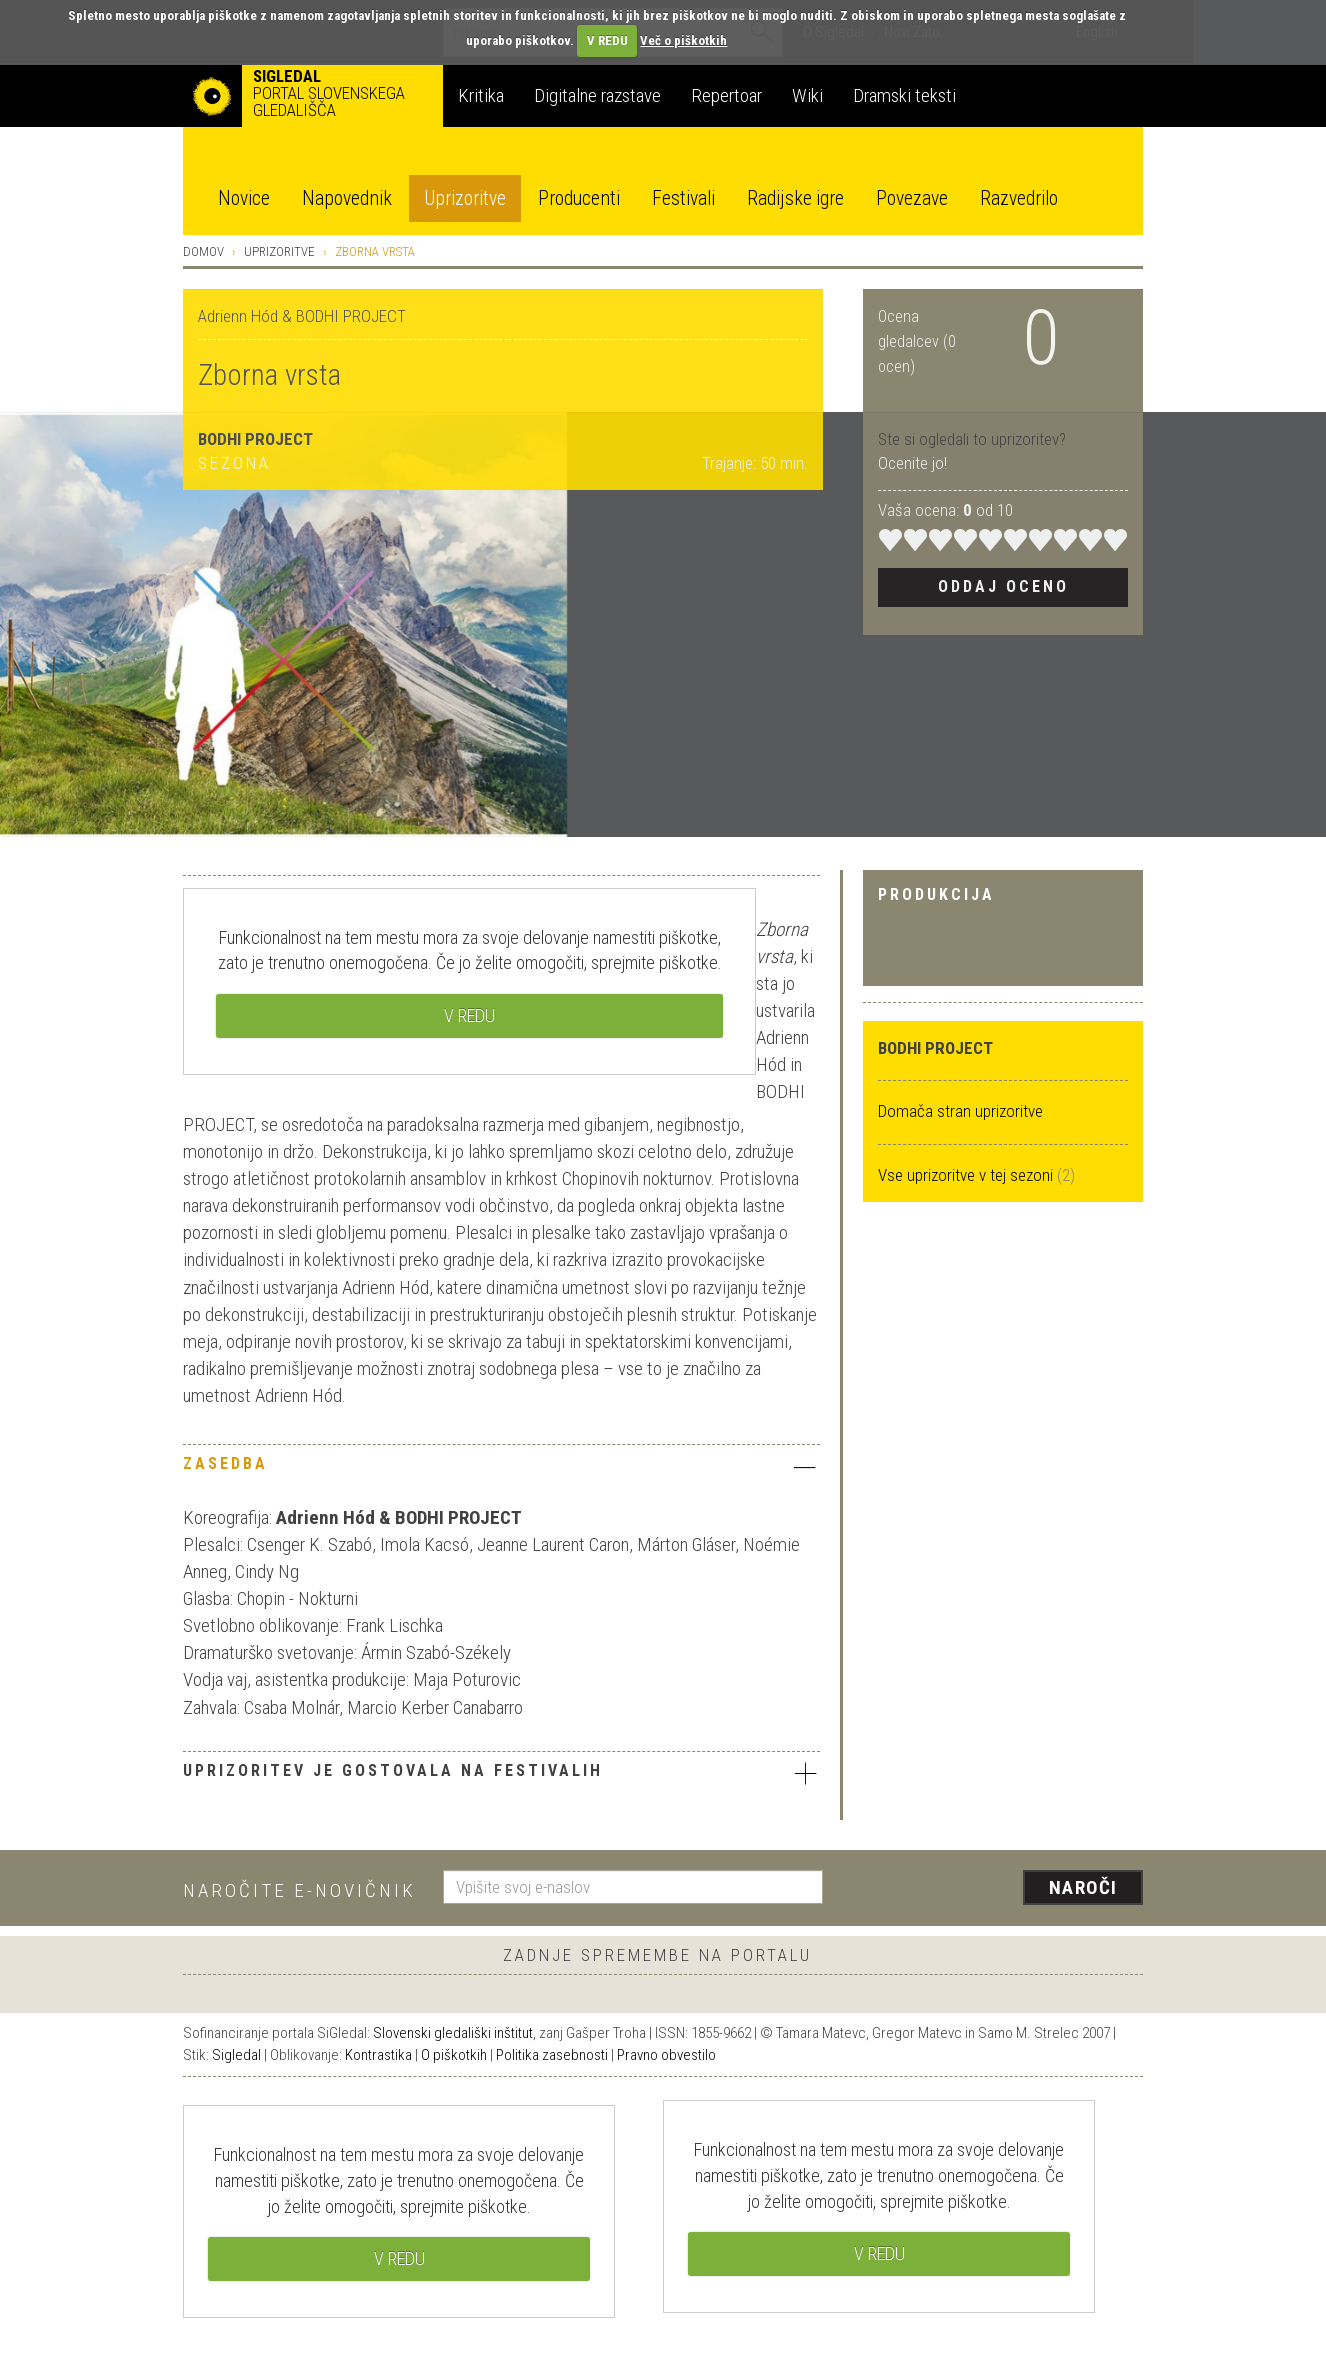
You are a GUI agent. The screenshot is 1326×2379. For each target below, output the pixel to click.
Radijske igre (795, 198)
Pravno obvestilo (666, 2055)
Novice (244, 198)
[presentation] (995, 1889)
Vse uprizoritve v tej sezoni (967, 1175)
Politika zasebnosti (552, 2055)
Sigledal (236, 2055)
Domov (203, 251)
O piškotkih (454, 2055)
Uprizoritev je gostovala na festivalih (501, 1773)
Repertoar (726, 95)
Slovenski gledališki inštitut (453, 2033)
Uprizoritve (465, 198)
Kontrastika (378, 2055)
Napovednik (347, 198)
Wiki (807, 95)
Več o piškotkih (683, 40)
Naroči (1083, 1887)
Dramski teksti (904, 95)
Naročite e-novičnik (299, 1890)
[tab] (501, 1469)
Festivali (683, 198)
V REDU (607, 40)
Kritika (481, 95)
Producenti (579, 198)
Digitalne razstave (597, 95)
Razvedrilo (1019, 198)
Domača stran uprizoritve (960, 1111)
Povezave (912, 198)
